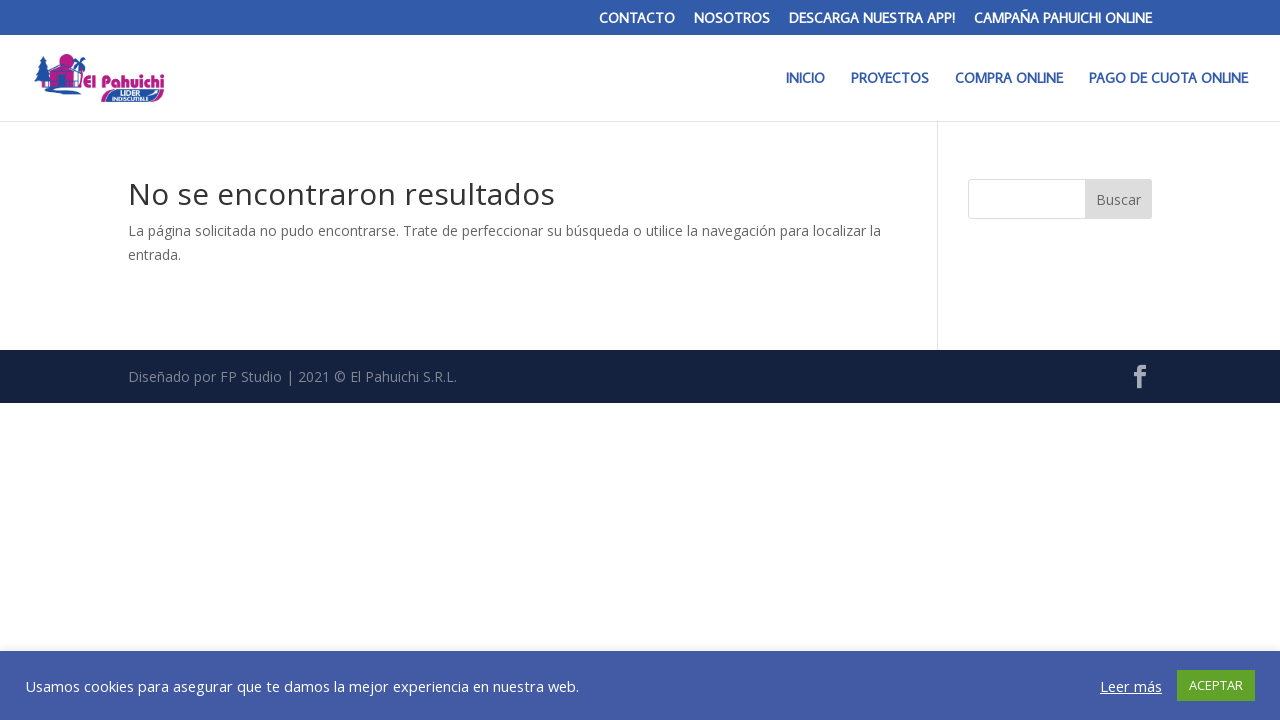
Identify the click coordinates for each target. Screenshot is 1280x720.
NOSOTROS (732, 19)
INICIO (805, 79)
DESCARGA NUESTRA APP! (872, 19)
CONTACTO (637, 19)
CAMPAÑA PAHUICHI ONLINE (1063, 19)
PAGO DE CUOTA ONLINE (1168, 79)
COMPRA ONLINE (1009, 79)
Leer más (1131, 686)
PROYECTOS (890, 79)
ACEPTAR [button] (1216, 685)
